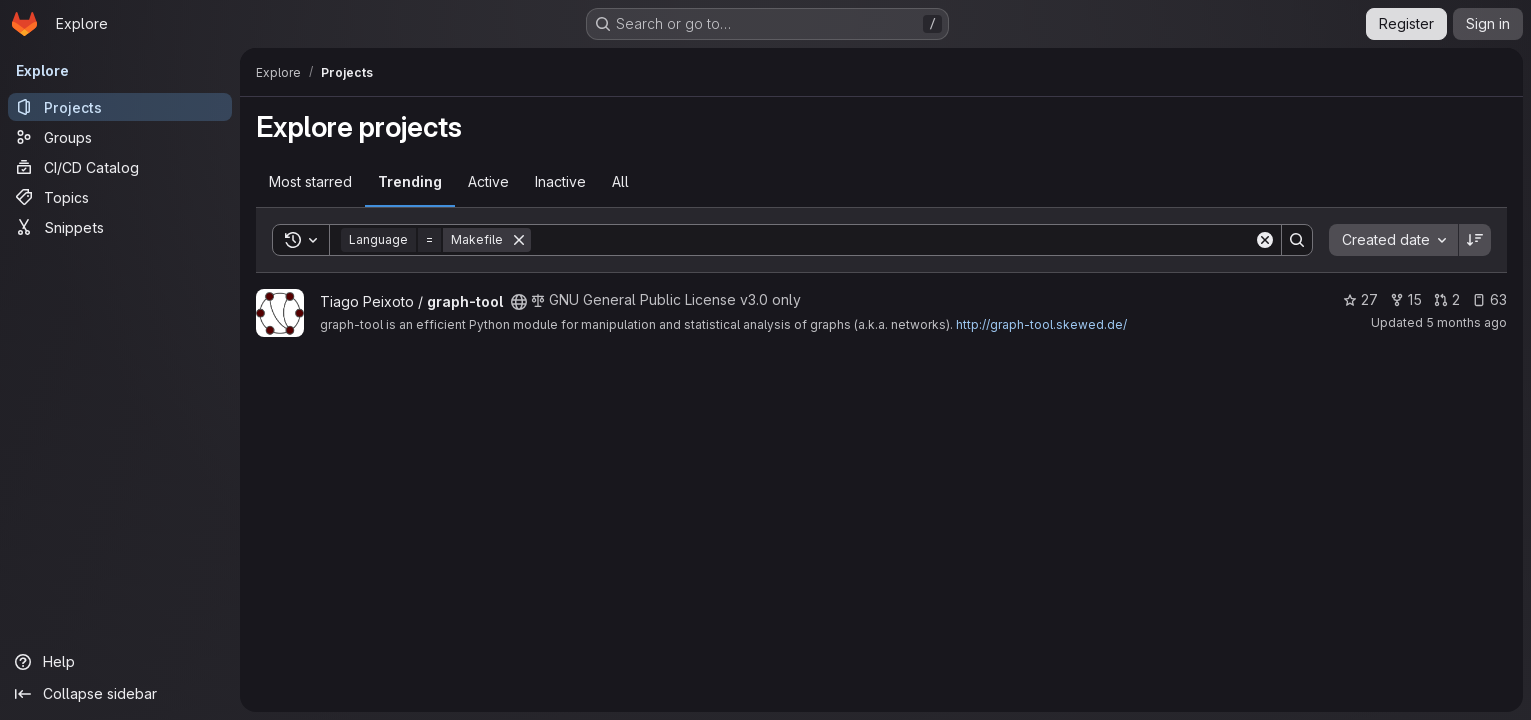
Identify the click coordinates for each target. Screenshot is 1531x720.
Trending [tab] (410, 181)
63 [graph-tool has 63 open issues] (1489, 299)
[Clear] (1265, 240)
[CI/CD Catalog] (120, 167)
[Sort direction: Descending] (1475, 240)
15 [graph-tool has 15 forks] (1406, 299)
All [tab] (620, 181)
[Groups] (120, 137)
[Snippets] (120, 227)
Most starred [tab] (310, 181)
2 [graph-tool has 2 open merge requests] (1447, 299)
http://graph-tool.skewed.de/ (1041, 324)
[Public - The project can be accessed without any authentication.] (519, 302)
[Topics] (120, 197)
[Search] (892, 240)
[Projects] (120, 107)
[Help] (120, 662)
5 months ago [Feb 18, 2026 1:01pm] (1466, 322)
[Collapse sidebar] (120, 694)
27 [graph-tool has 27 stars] (1360, 299)
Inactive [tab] (560, 181)
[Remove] (519, 240)
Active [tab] (488, 181)
